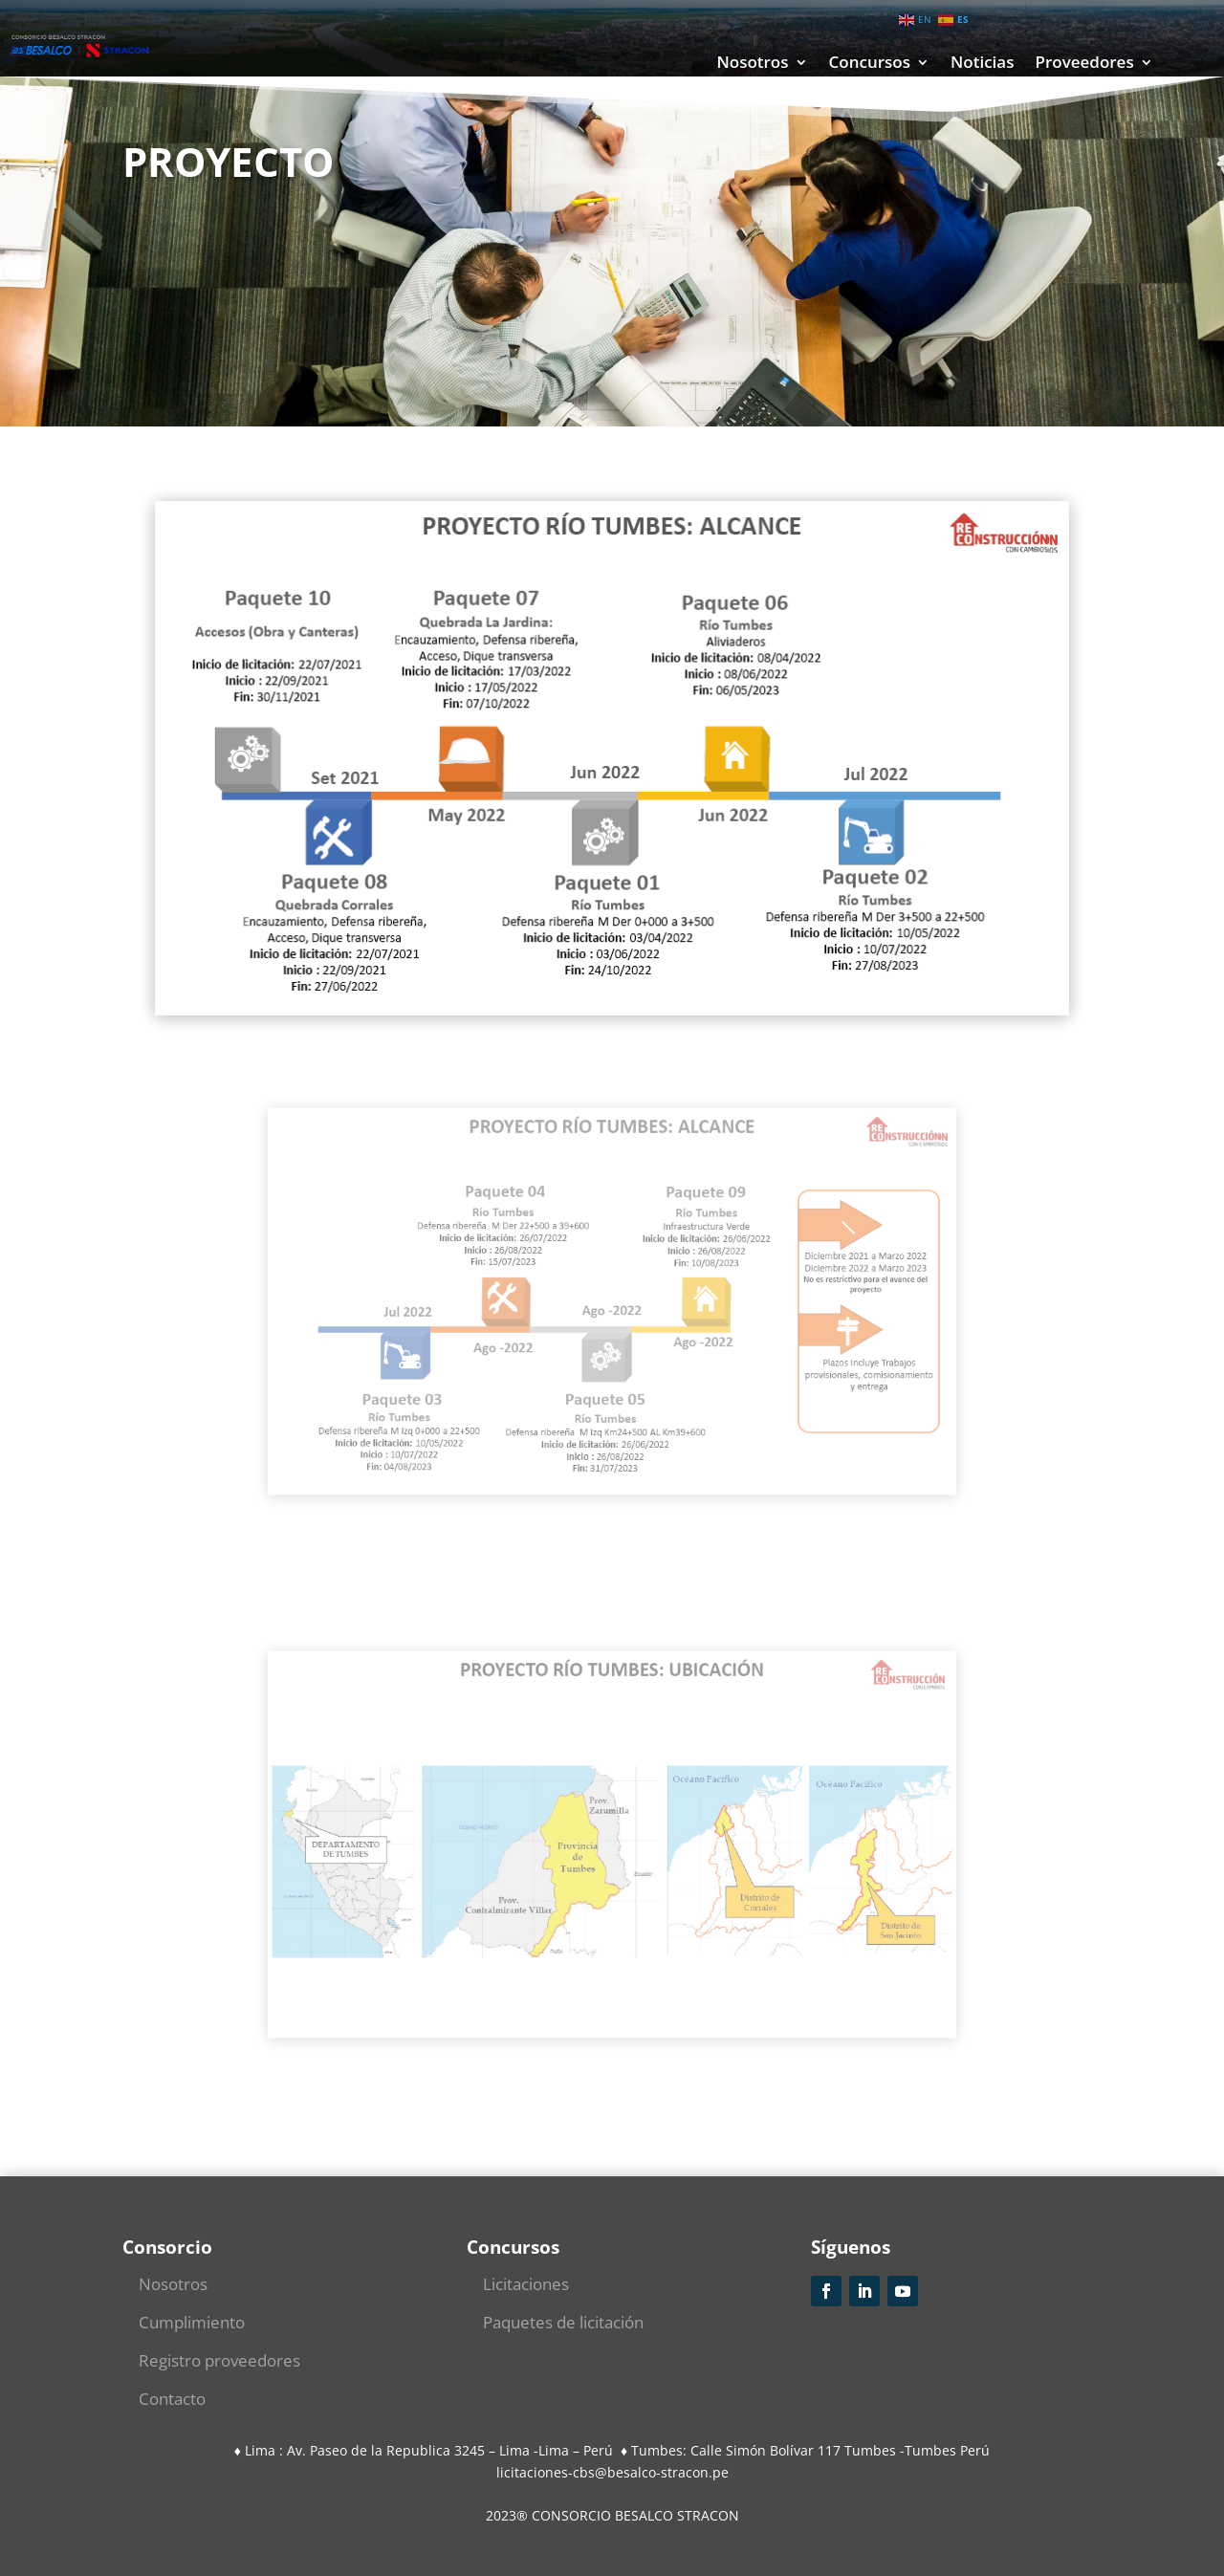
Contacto (172, 2399)
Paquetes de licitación (563, 2322)
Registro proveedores (219, 2360)
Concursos (869, 64)
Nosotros (752, 64)
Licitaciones (526, 2284)
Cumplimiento (192, 2322)
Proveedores (1084, 64)
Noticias (982, 64)
